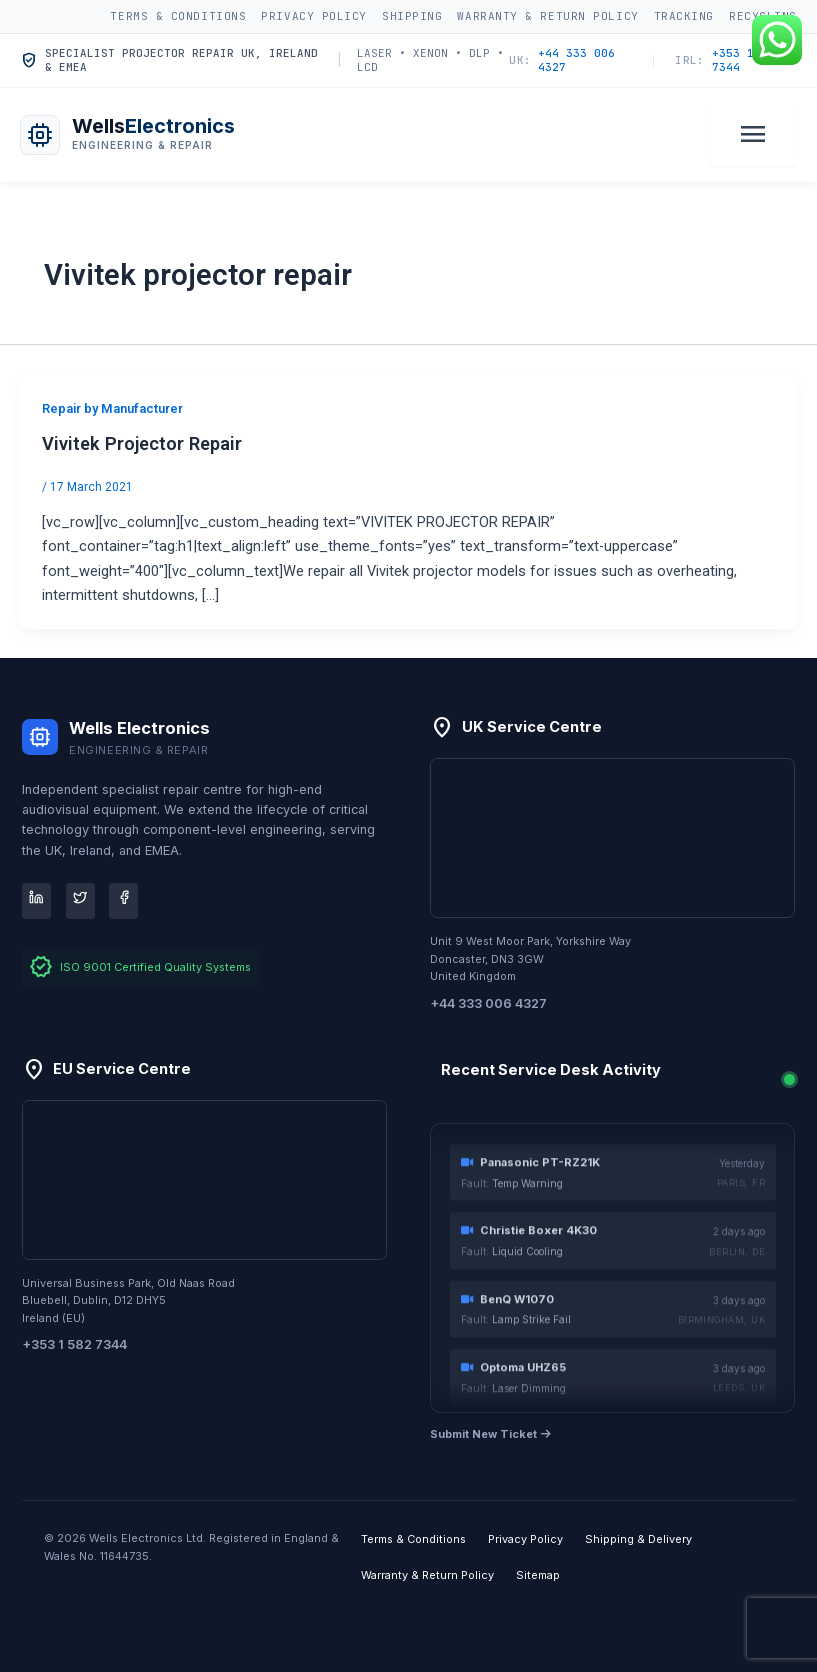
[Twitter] (80, 901)
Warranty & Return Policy (547, 16)
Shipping (412, 16)
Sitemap (538, 1575)
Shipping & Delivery (638, 1539)
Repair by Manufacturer (112, 408)
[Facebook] (123, 901)
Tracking (684, 16)
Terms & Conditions (178, 16)
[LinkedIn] (36, 901)
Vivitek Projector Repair (142, 443)
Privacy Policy (314, 16)
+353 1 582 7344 (728, 60)
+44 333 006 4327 (562, 60)
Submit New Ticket (490, 1434)
